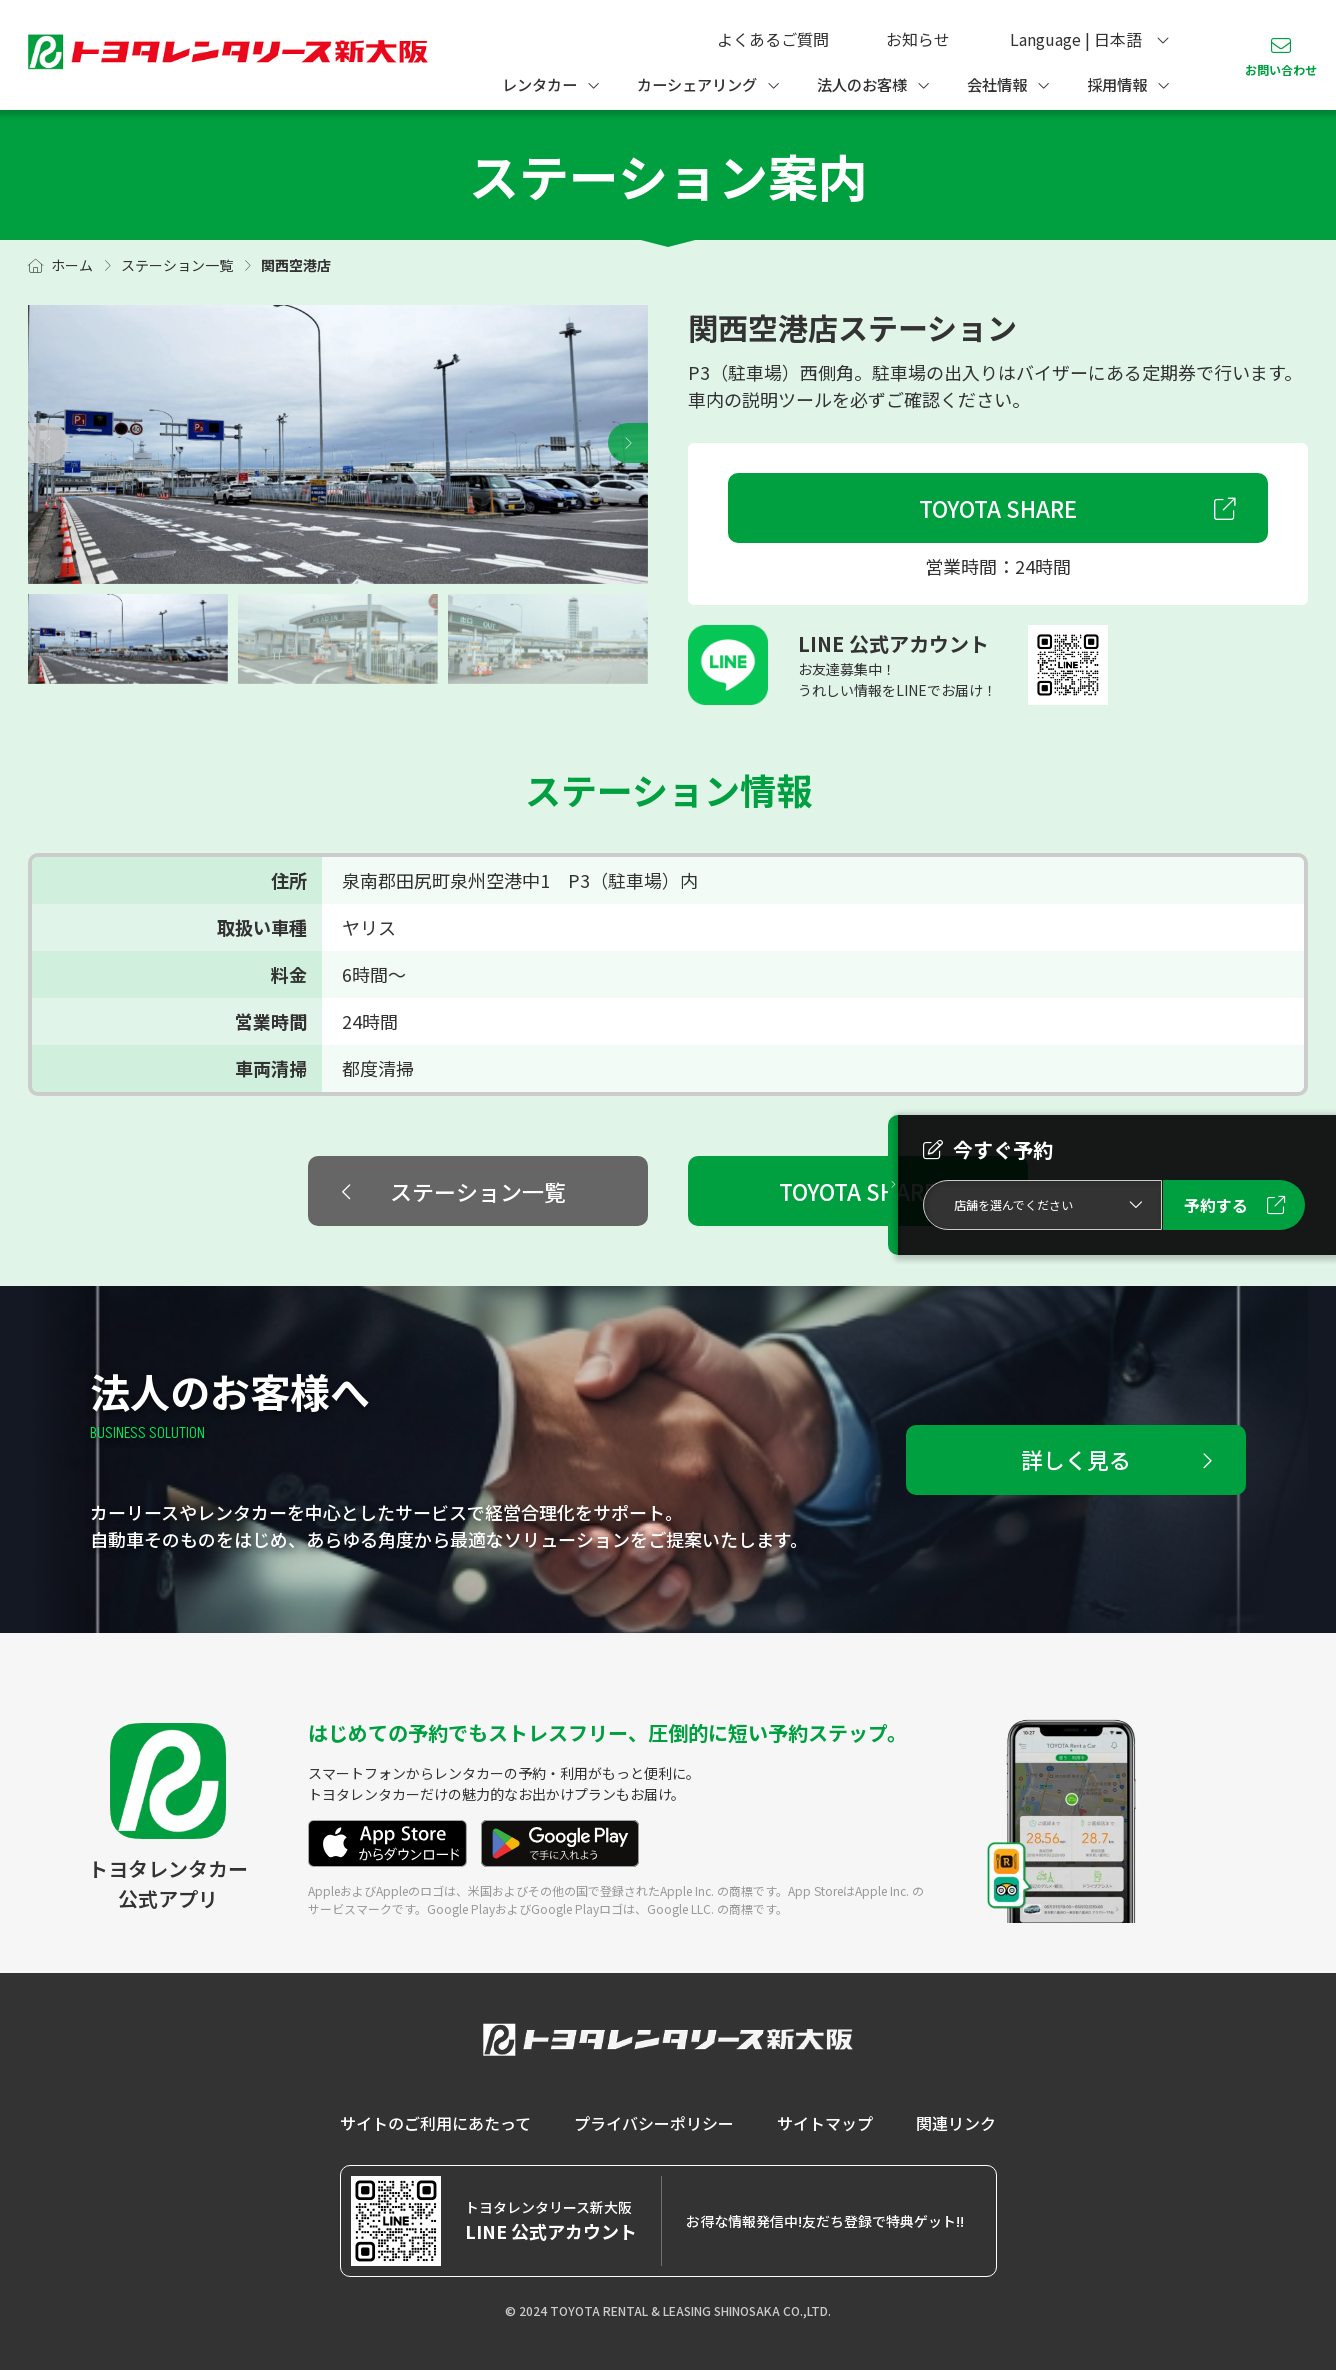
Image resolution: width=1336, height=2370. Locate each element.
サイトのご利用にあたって (435, 2123)
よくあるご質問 (773, 39)
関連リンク (956, 2123)
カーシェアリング (697, 84)
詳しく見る (1076, 1459)
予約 (1216, 1205)
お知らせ (918, 39)
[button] (628, 443)
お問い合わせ (1281, 69)
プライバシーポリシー (654, 2123)
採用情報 (1117, 84)
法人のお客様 (862, 84)
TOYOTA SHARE (998, 508)
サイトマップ (825, 2123)
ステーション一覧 (177, 265)
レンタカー (539, 84)
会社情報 (997, 84)
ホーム (72, 265)
